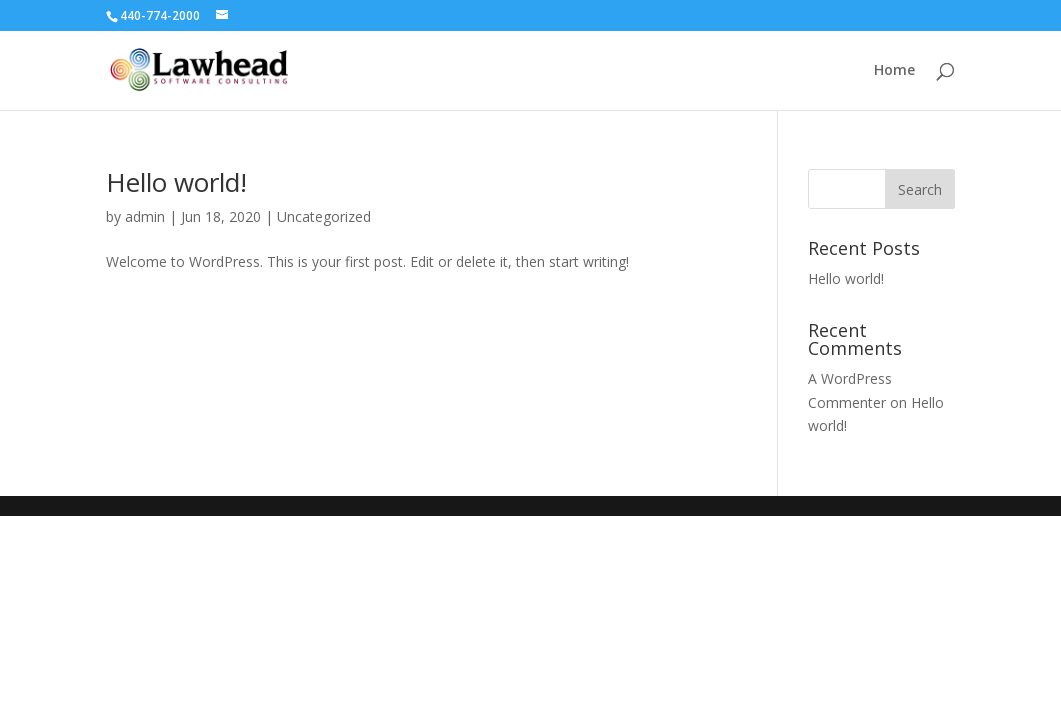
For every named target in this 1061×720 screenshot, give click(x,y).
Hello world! (176, 182)
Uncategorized (324, 216)
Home (894, 71)
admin (145, 216)
